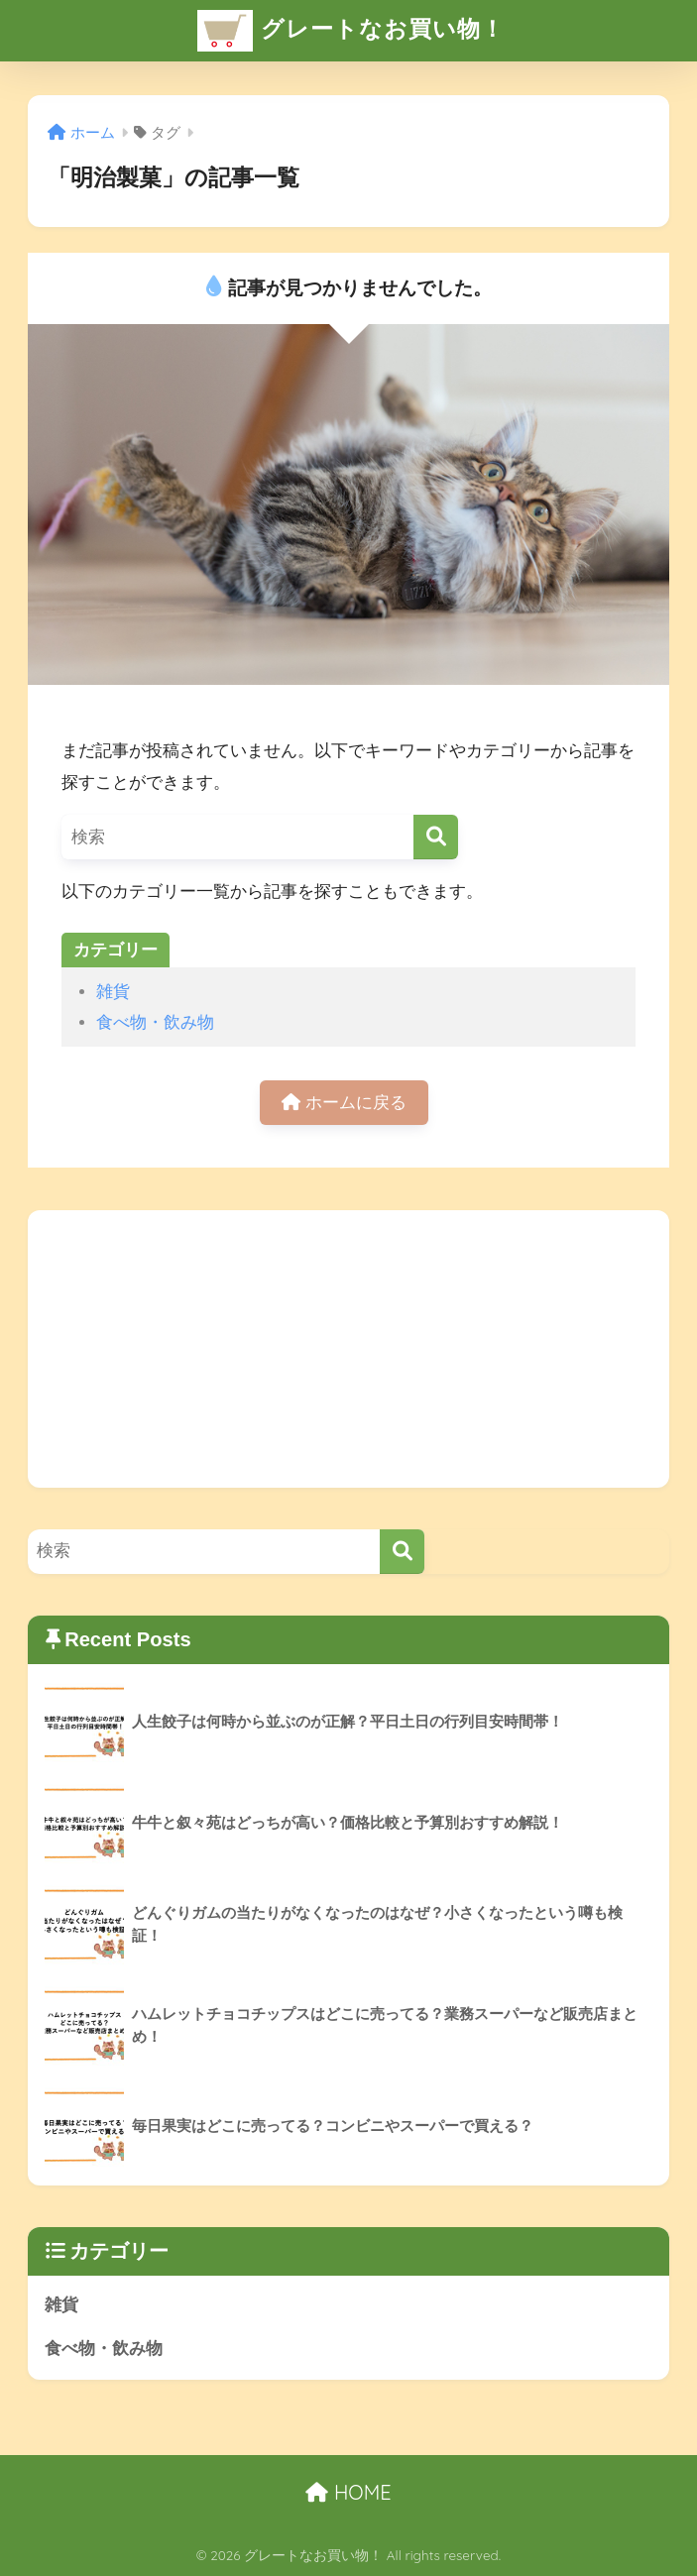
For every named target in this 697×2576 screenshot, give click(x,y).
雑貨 (113, 991)
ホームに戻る (344, 1102)
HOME (348, 2492)
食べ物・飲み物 (155, 1022)
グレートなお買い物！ (350, 30)
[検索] (435, 837)
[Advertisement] (348, 1349)
